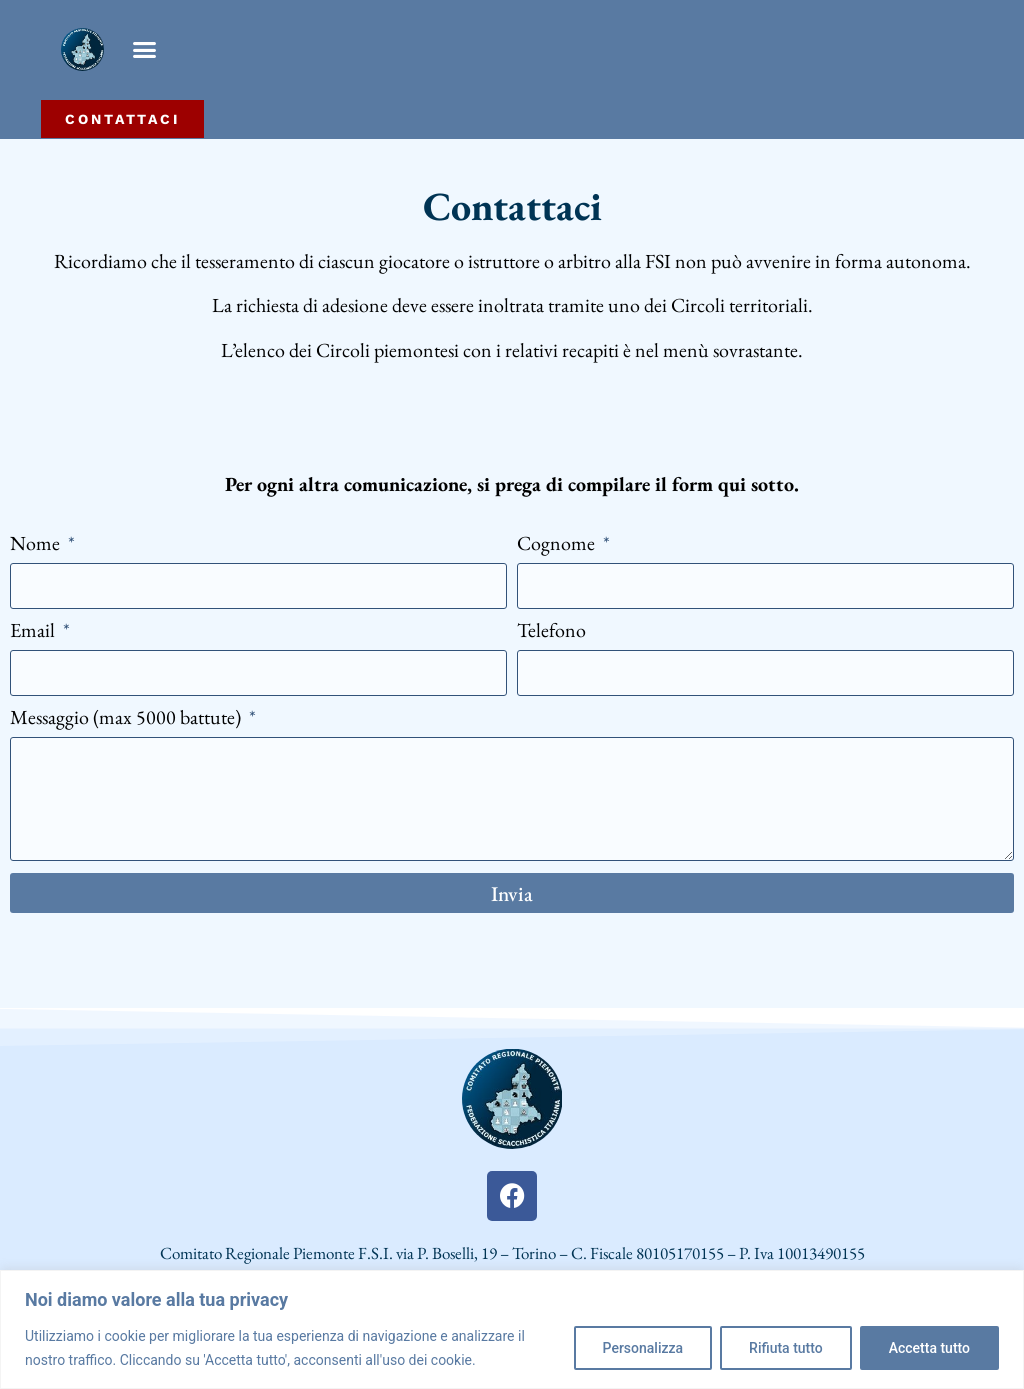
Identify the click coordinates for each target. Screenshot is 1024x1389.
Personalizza (643, 1348)
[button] (145, 50)
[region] (512, 1329)
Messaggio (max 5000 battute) (127, 718)
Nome (37, 544)
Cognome (558, 544)
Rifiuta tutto (786, 1348)
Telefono (551, 631)
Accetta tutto (929, 1348)
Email (34, 631)
